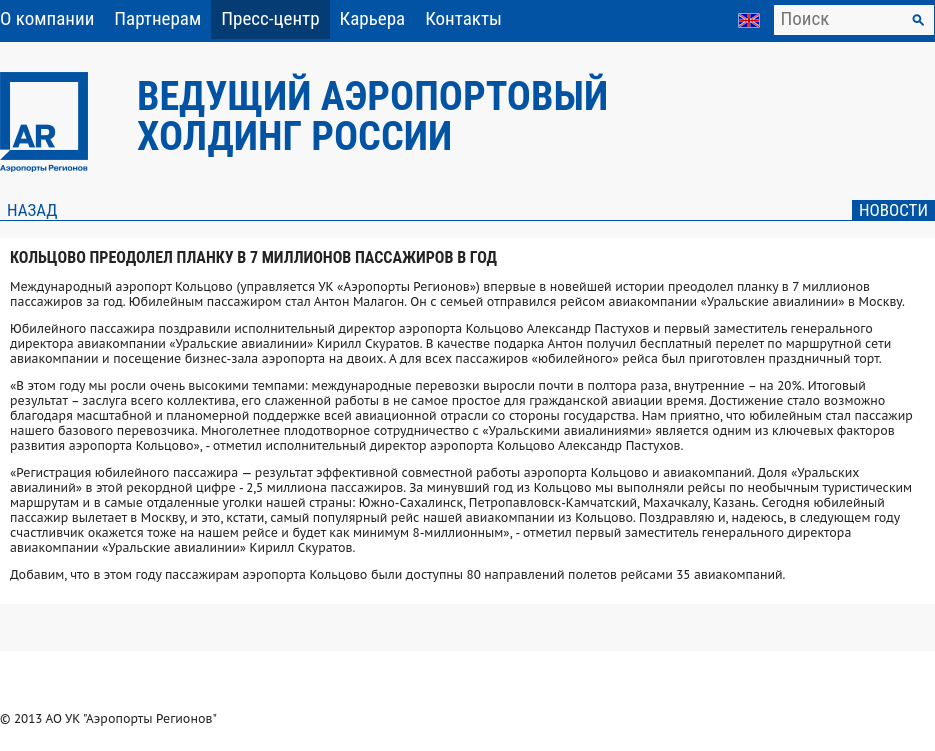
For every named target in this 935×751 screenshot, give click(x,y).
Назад (32, 210)
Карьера (373, 18)
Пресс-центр (270, 18)
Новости (893, 210)
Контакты (463, 18)
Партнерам (157, 18)
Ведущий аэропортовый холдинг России (372, 116)
